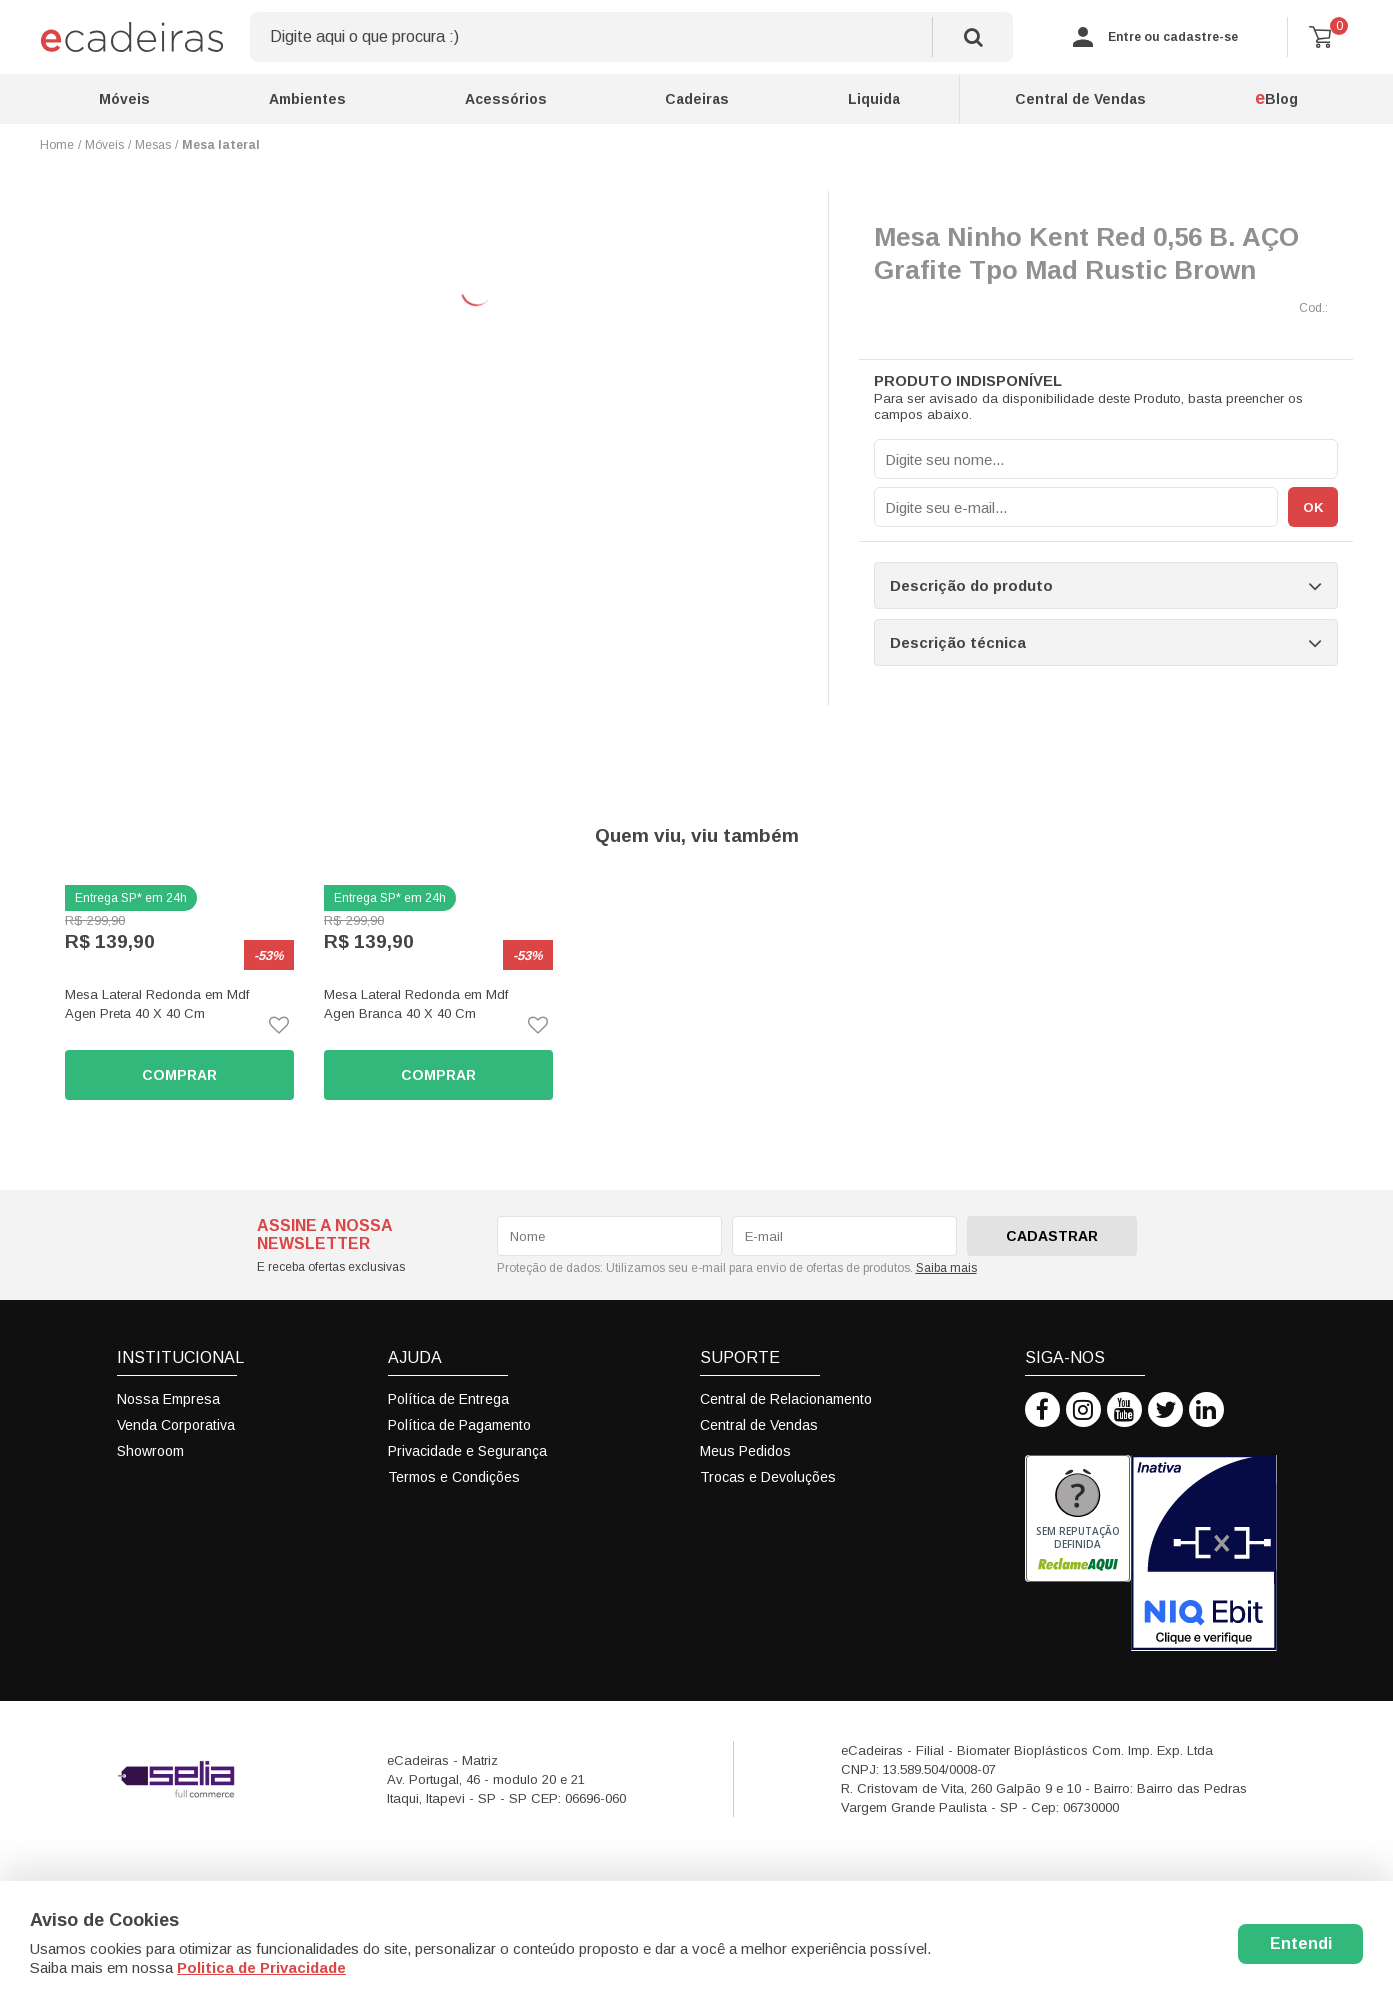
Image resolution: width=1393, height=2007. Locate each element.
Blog (1276, 98)
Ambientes (307, 99)
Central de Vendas (1080, 99)
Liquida (874, 99)
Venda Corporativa (176, 1425)
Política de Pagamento (459, 1425)
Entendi (1301, 1943)
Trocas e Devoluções (768, 1477)
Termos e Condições (454, 1477)
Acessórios (506, 99)
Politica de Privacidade (261, 1967)
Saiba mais (946, 1268)
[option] (179, 992)
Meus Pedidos (745, 1451)
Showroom (150, 1451)
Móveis (124, 99)
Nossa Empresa (168, 1399)
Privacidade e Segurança (467, 1451)
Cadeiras (697, 99)
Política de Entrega (448, 1399)
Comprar (179, 1075)
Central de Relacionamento (786, 1399)
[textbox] (631, 37)
